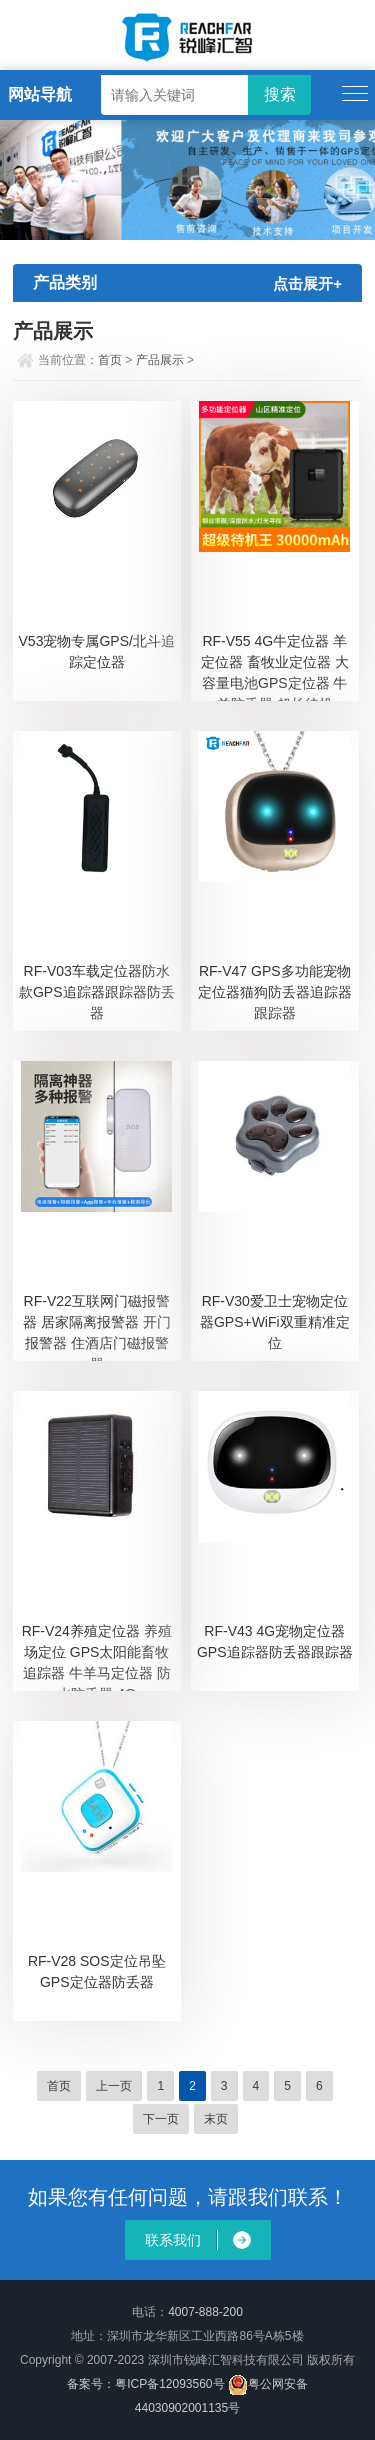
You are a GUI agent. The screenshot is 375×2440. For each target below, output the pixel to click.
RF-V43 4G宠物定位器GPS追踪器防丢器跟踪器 (275, 1641)
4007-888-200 (205, 2312)
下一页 (161, 2119)
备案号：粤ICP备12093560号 (145, 2384)
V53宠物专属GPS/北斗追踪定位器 (97, 651)
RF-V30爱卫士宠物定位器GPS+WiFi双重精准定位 (275, 1322)
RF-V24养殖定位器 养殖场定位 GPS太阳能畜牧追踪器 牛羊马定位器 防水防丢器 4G (97, 1657)
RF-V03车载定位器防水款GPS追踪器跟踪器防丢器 (97, 992)
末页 (216, 2119)
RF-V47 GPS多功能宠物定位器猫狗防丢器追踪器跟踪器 (275, 992)
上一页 (114, 2086)
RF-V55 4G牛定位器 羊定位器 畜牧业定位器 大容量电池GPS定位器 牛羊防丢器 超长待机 (275, 667)
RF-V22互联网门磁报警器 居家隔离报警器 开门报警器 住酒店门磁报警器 (97, 1327)
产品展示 (160, 360)
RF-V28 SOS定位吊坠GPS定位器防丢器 (97, 1971)
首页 (110, 360)
